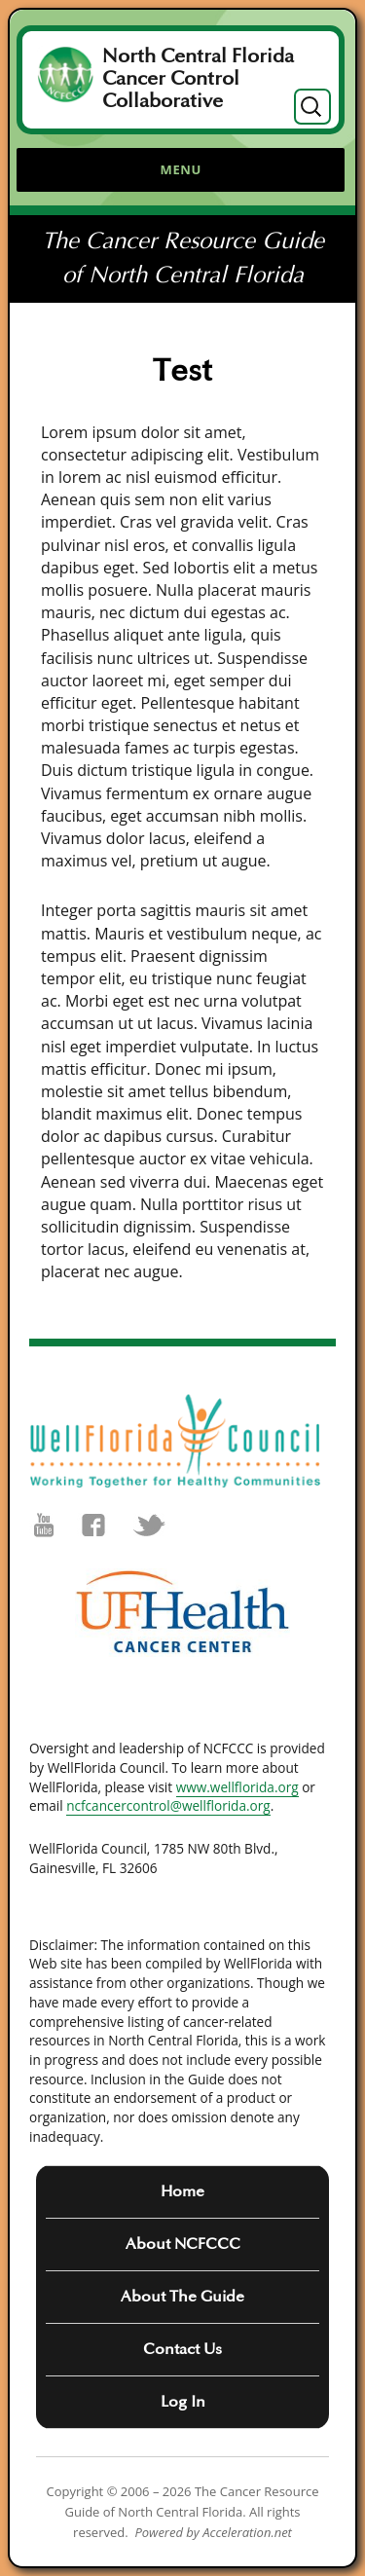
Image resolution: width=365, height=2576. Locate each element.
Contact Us (182, 2349)
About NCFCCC (183, 2244)
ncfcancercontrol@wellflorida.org (168, 1805)
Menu (181, 169)
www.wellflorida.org (237, 1787)
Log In (183, 2401)
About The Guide (182, 2296)
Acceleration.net (247, 2532)
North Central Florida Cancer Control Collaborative (198, 79)
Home (182, 2191)
